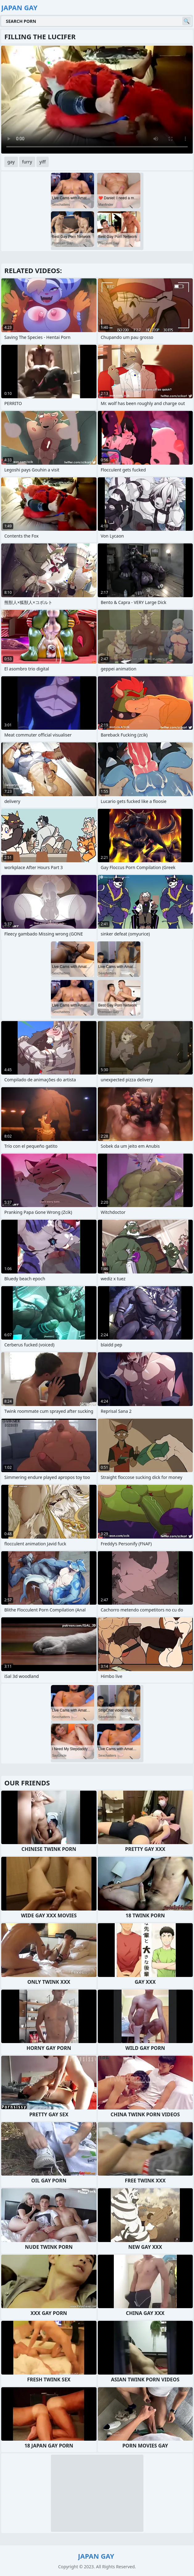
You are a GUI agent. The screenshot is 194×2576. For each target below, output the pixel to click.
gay (11, 162)
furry (27, 162)
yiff (42, 162)
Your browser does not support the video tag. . (97, 100)
